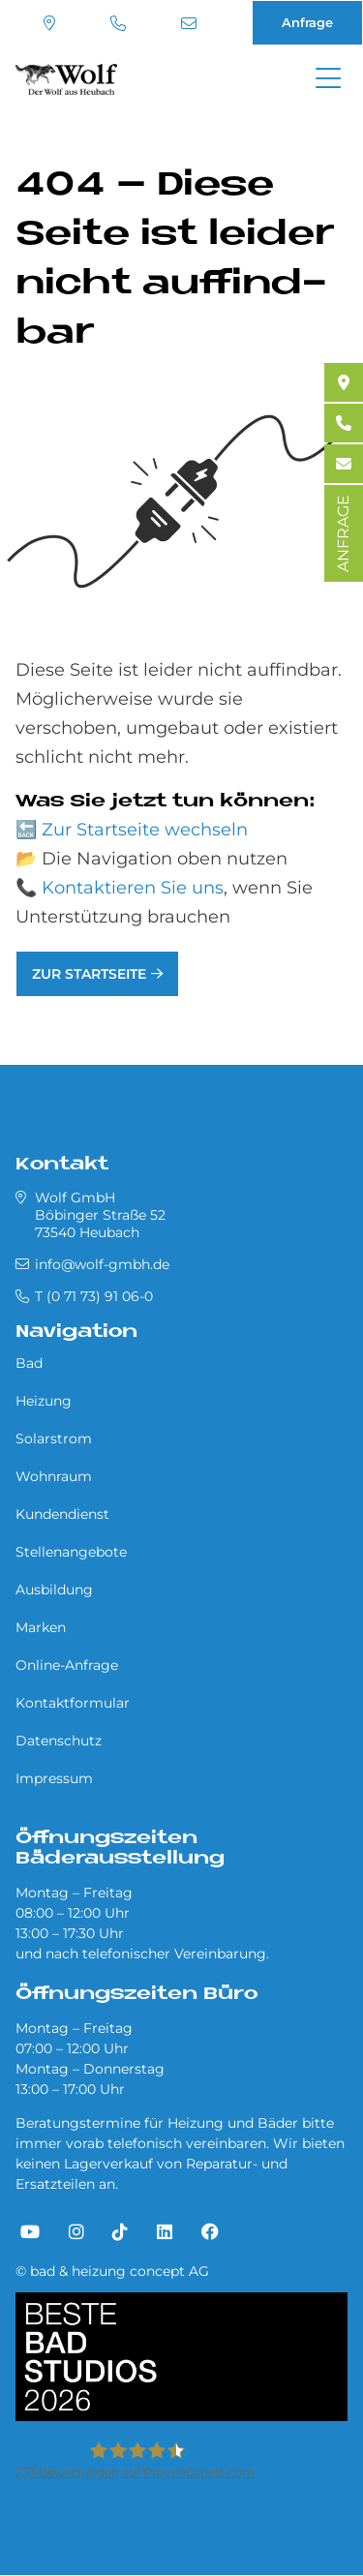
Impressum (54, 1778)
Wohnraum (53, 1476)
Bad (29, 1363)
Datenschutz (58, 1740)
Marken (40, 1627)
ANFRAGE (343, 533)
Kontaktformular (72, 1703)
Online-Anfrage (66, 1665)
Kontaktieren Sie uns (133, 887)
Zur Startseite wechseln (145, 829)
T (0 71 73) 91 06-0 (118, 23)
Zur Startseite (89, 974)
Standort (49, 23)
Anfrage (307, 22)
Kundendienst (62, 1514)
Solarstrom (53, 1438)
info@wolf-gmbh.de (189, 23)
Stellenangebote (71, 1552)
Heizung (43, 1400)
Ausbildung (54, 1589)
